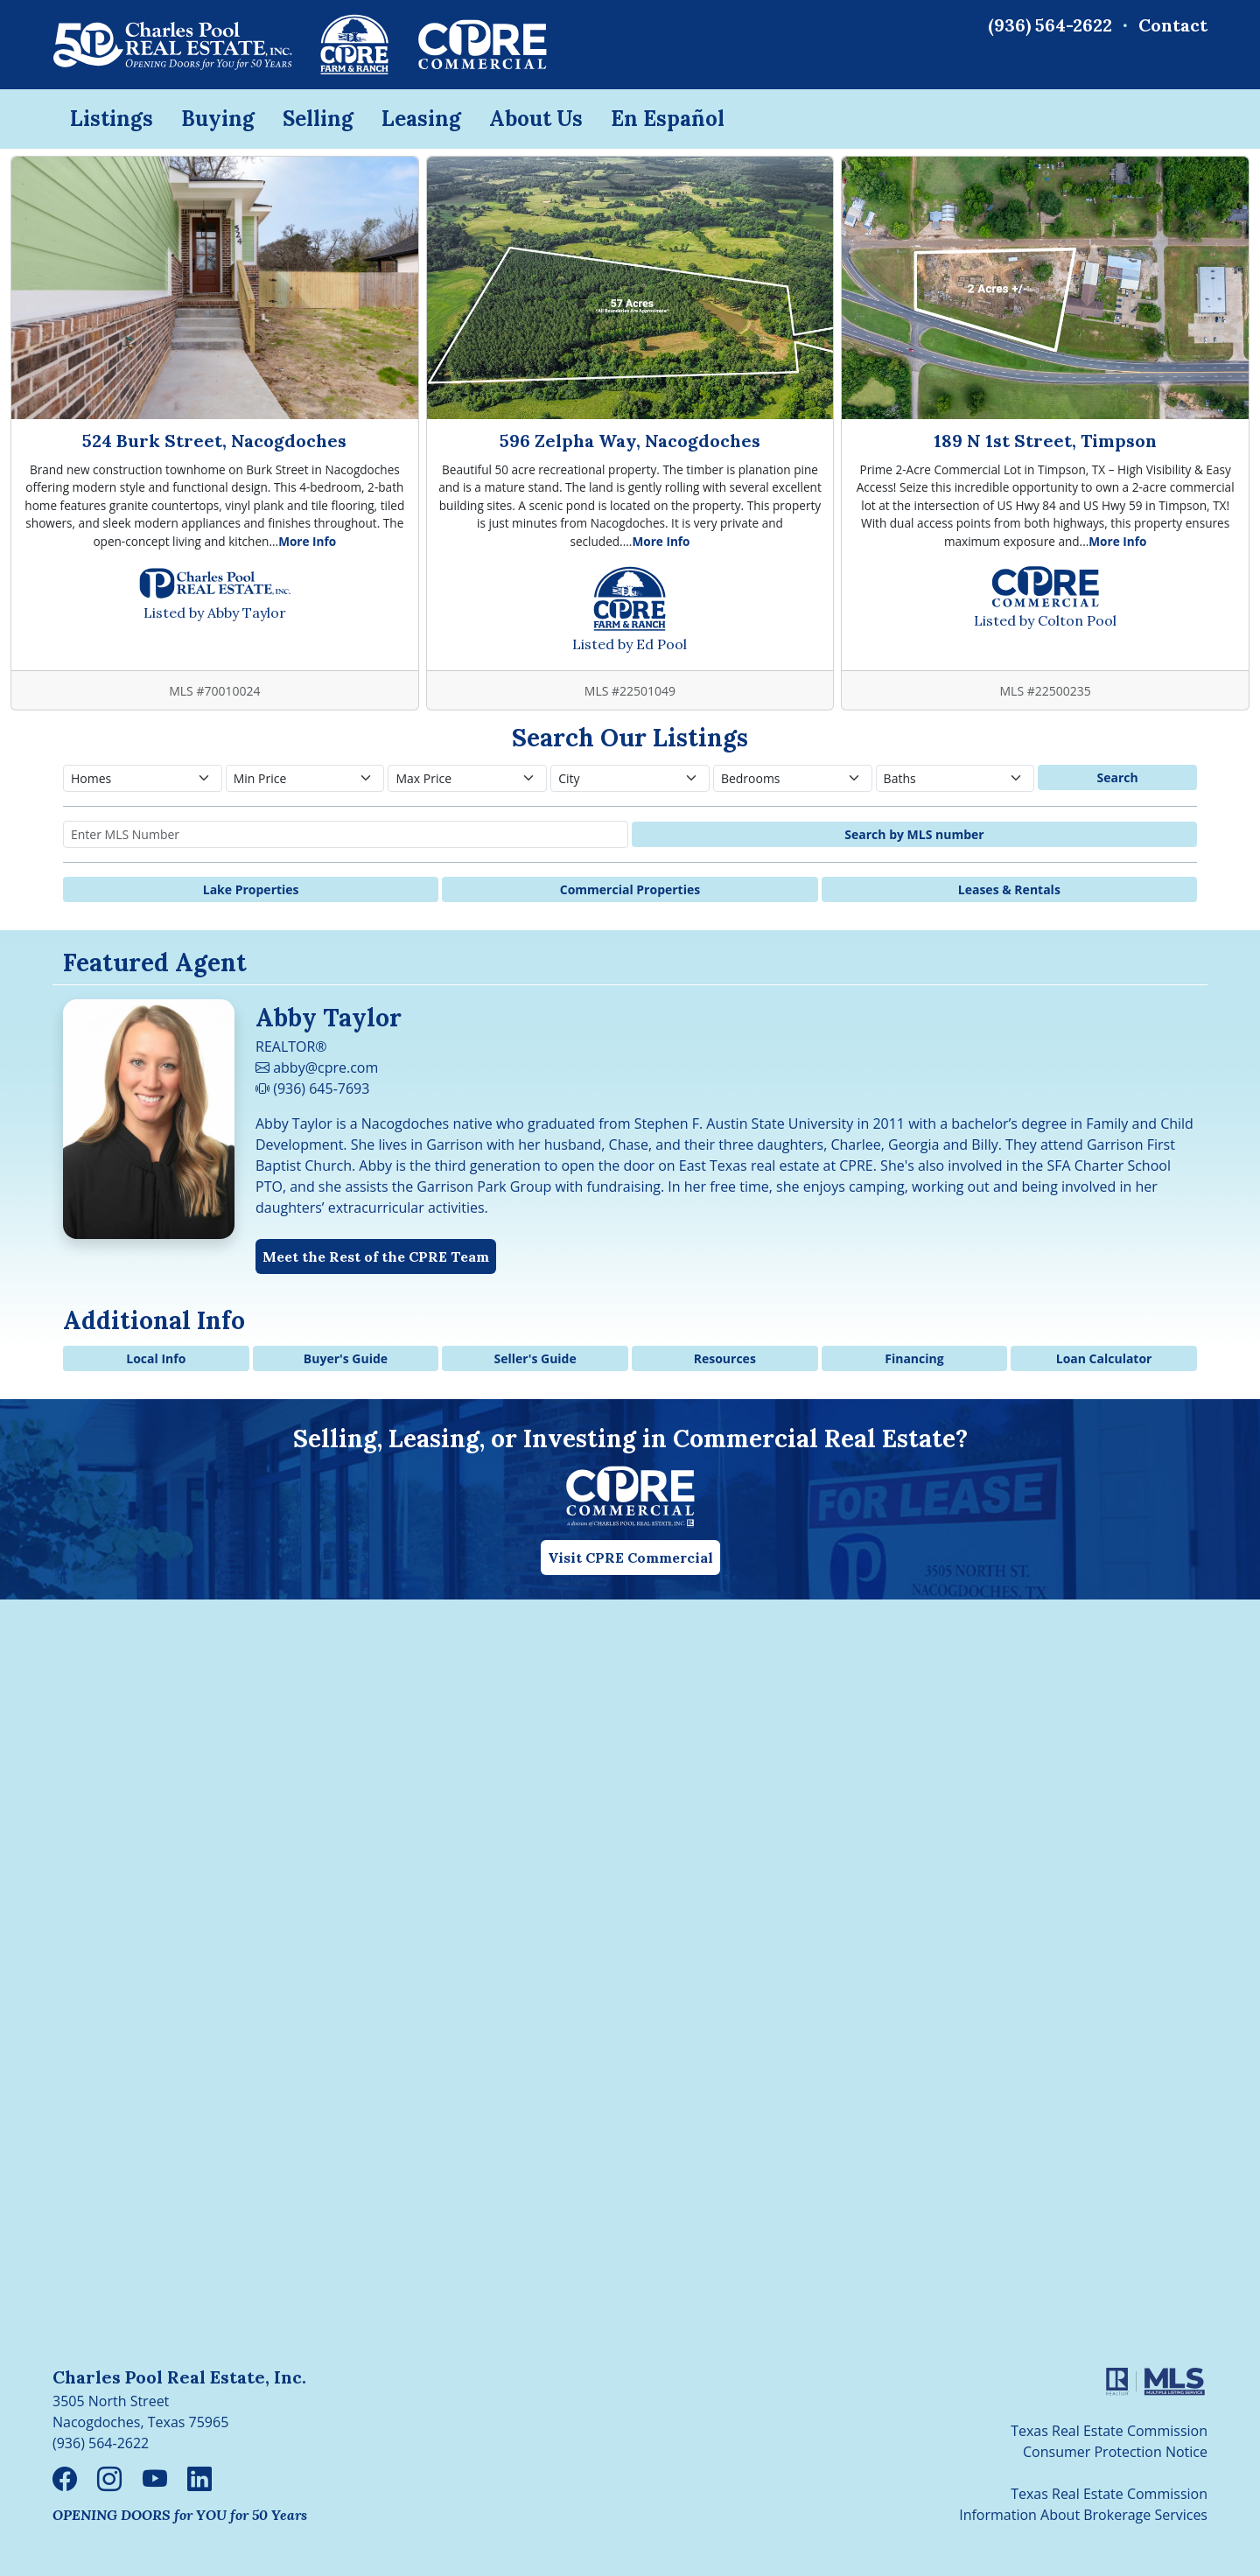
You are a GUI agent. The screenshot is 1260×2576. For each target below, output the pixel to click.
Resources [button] (725, 1358)
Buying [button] (218, 118)
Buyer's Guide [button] (346, 1358)
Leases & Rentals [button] (1009, 889)
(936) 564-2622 (1050, 25)
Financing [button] (914, 1358)
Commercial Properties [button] (630, 889)
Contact (1173, 25)
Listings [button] (111, 118)
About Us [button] (536, 118)
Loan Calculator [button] (1104, 1358)
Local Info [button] (156, 1358)
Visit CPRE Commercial (630, 1557)
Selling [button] (318, 118)
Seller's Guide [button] (535, 1358)
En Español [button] (667, 118)
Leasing (421, 118)
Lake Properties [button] (251, 889)
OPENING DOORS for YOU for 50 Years (179, 2515)
